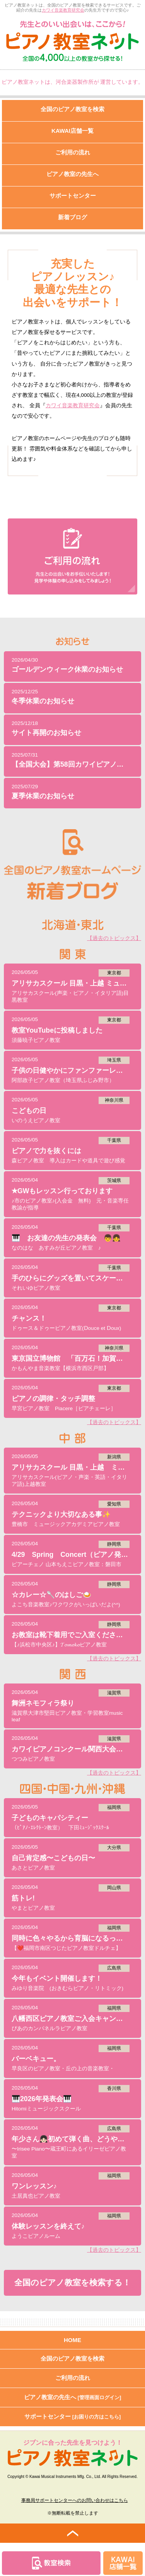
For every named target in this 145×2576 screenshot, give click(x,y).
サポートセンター (72, 2416)
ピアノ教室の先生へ (72, 2397)
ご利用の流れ (72, 2377)
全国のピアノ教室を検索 (72, 2358)
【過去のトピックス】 (114, 938)
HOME (72, 2340)
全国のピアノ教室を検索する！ (72, 2282)
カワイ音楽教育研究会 (63, 10)
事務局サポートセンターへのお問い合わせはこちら (74, 2500)
